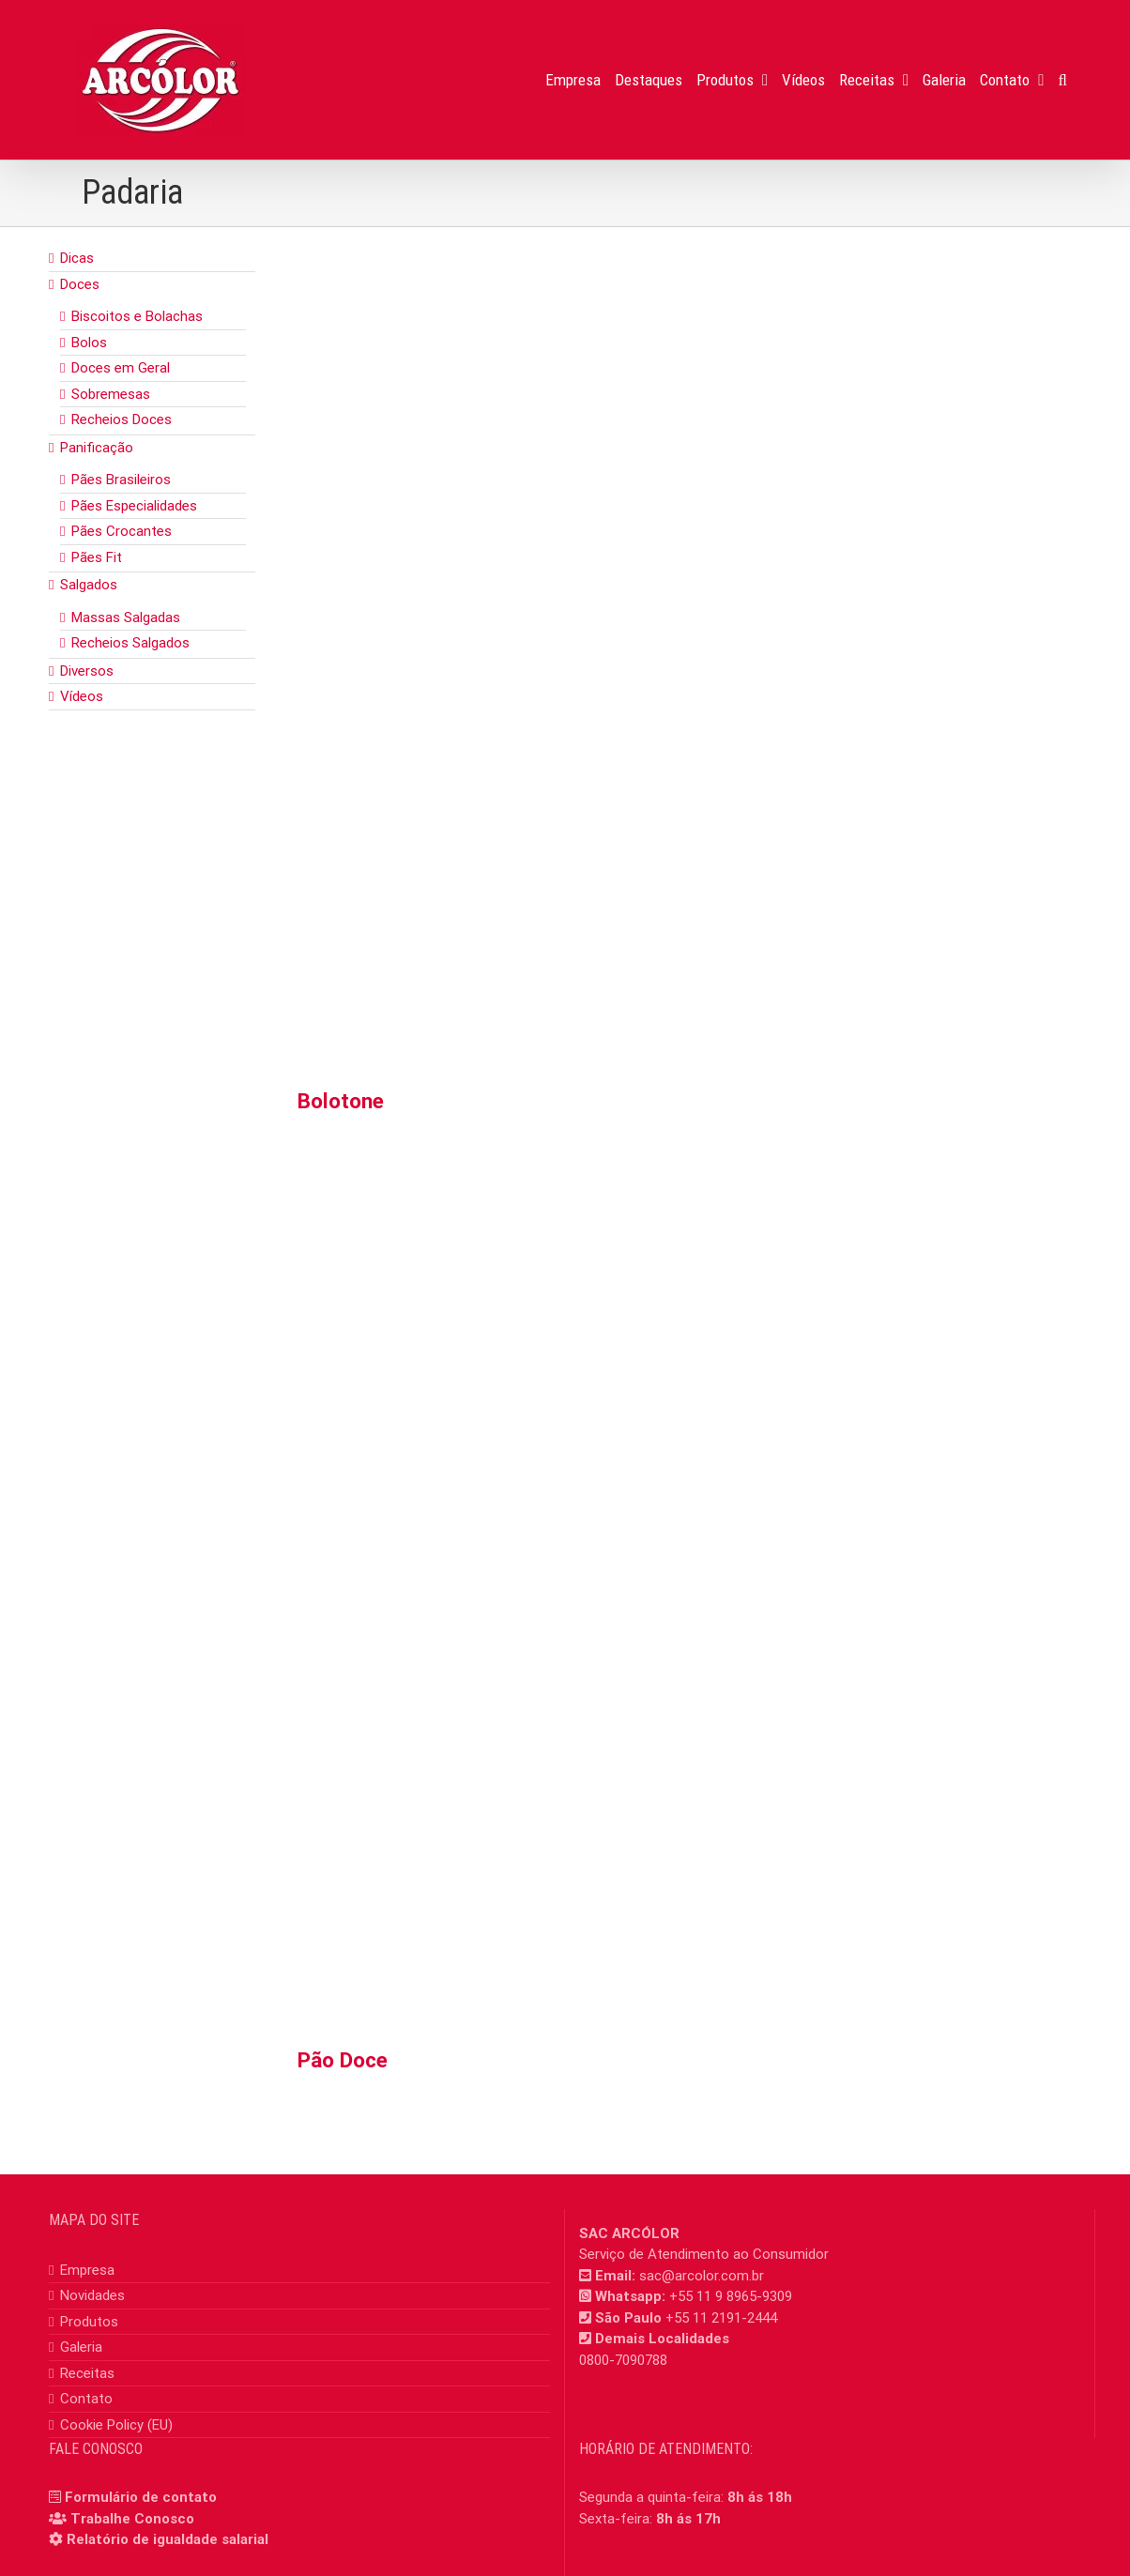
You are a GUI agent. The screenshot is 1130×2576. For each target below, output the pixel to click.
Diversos (87, 671)
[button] (1063, 80)
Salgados (88, 584)
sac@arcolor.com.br (701, 2275)
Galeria (81, 2347)
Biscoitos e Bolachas (137, 316)
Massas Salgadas (125, 617)
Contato (86, 2398)
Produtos (89, 2321)
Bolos (89, 342)
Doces (79, 284)
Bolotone (341, 1101)
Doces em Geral (120, 367)
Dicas (77, 258)
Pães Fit (96, 557)
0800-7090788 (623, 2360)
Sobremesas (110, 394)
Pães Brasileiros (121, 479)
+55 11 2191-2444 (721, 2317)
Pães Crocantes (121, 531)
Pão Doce (343, 2060)
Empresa (87, 2270)
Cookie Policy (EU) (116, 2424)
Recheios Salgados (130, 642)
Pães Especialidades (134, 505)
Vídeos (81, 696)
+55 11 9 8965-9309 (730, 2296)
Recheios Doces (121, 419)
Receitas (87, 2373)
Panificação (96, 447)
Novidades (92, 2295)
